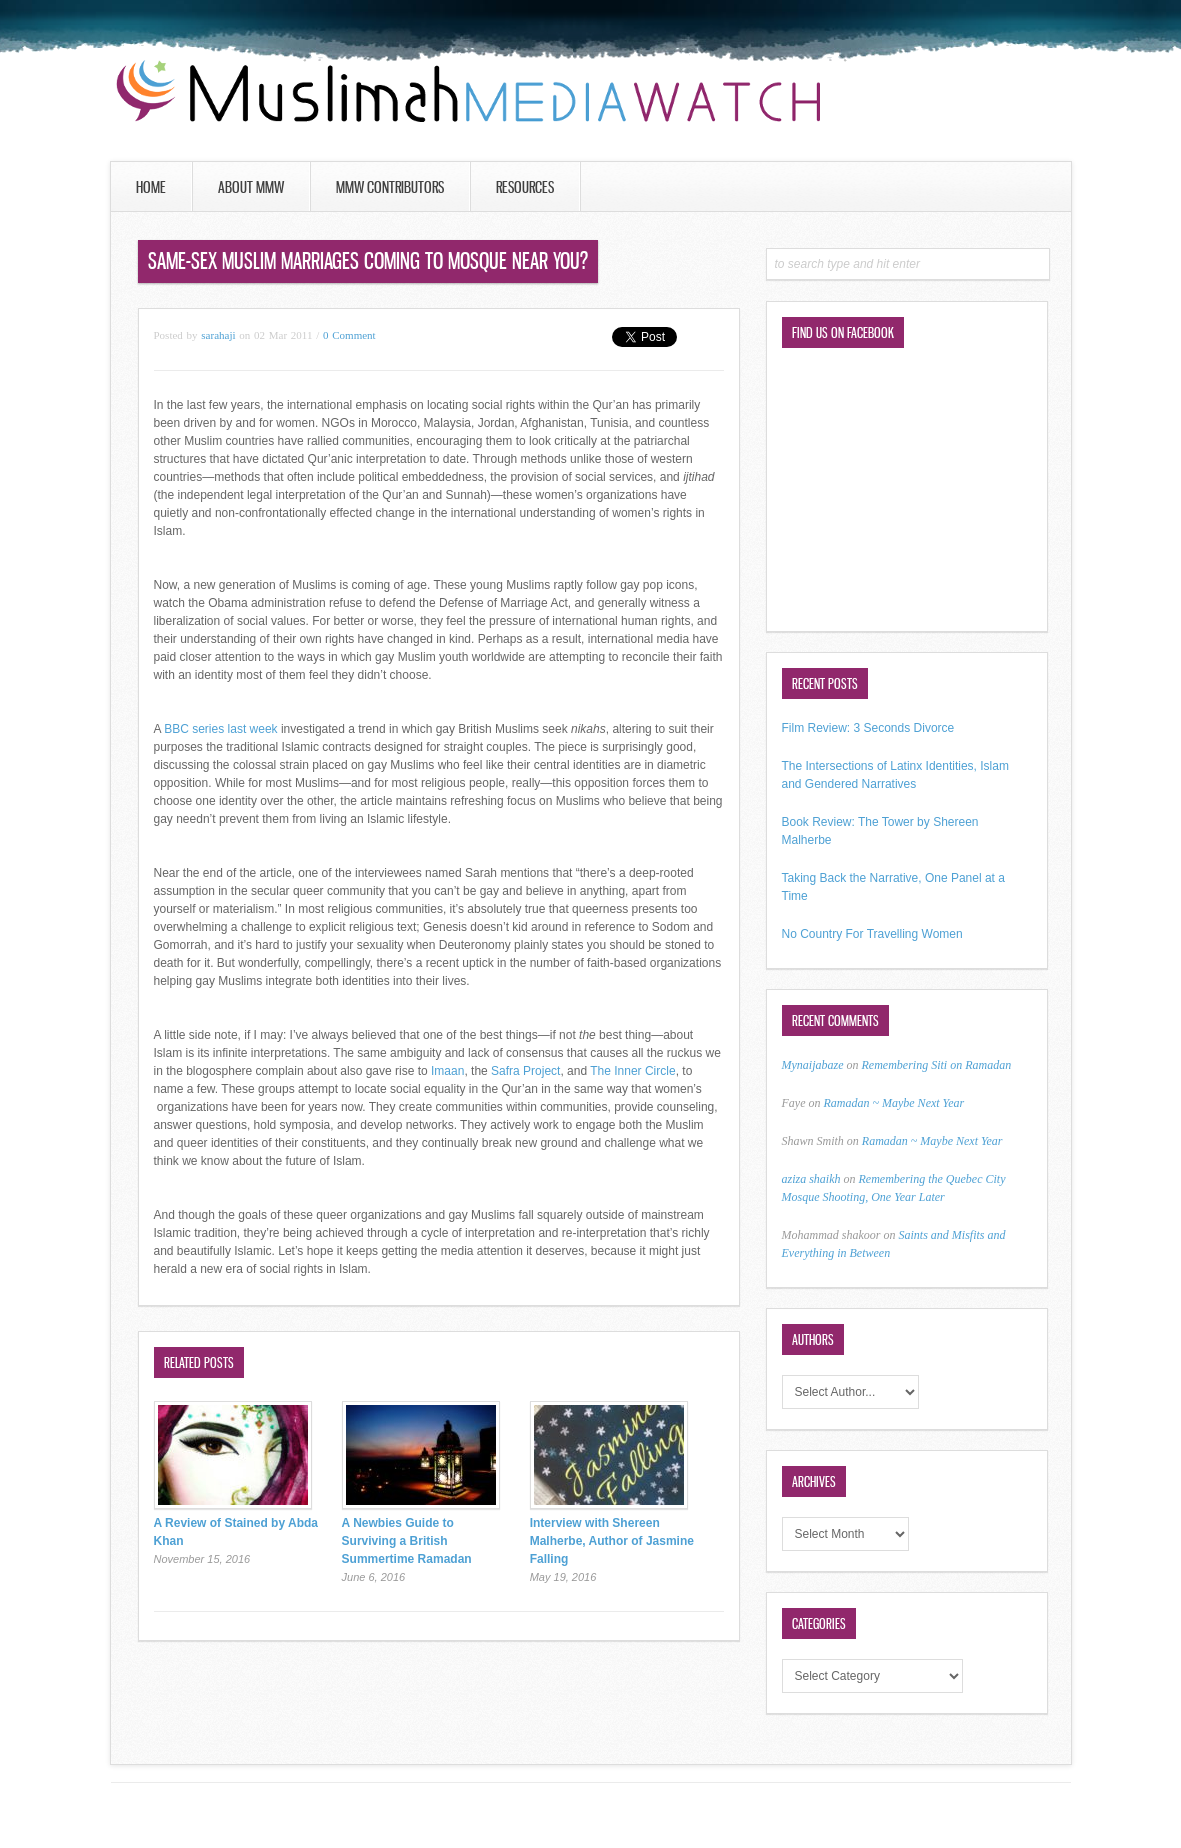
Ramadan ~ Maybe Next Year (893, 1103)
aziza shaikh (811, 1179)
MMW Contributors (390, 187)
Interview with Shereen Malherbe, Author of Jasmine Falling (612, 1541)
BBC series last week (220, 729)
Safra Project (525, 1071)
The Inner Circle (632, 1071)
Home (151, 187)
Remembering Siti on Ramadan (937, 1065)
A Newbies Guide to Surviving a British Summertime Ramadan (407, 1541)
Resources (525, 187)
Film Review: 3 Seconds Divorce (868, 728)
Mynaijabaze (813, 1065)
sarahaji (218, 335)
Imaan (447, 1071)
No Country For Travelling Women (872, 934)
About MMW (251, 187)
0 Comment (349, 335)
